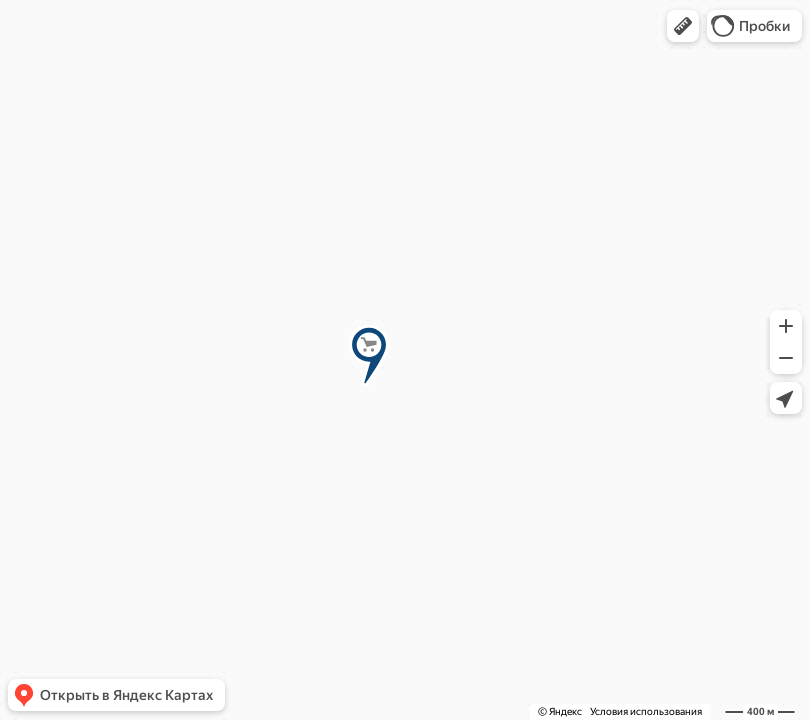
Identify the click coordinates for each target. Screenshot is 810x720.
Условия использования (646, 711)
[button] (683, 26)
